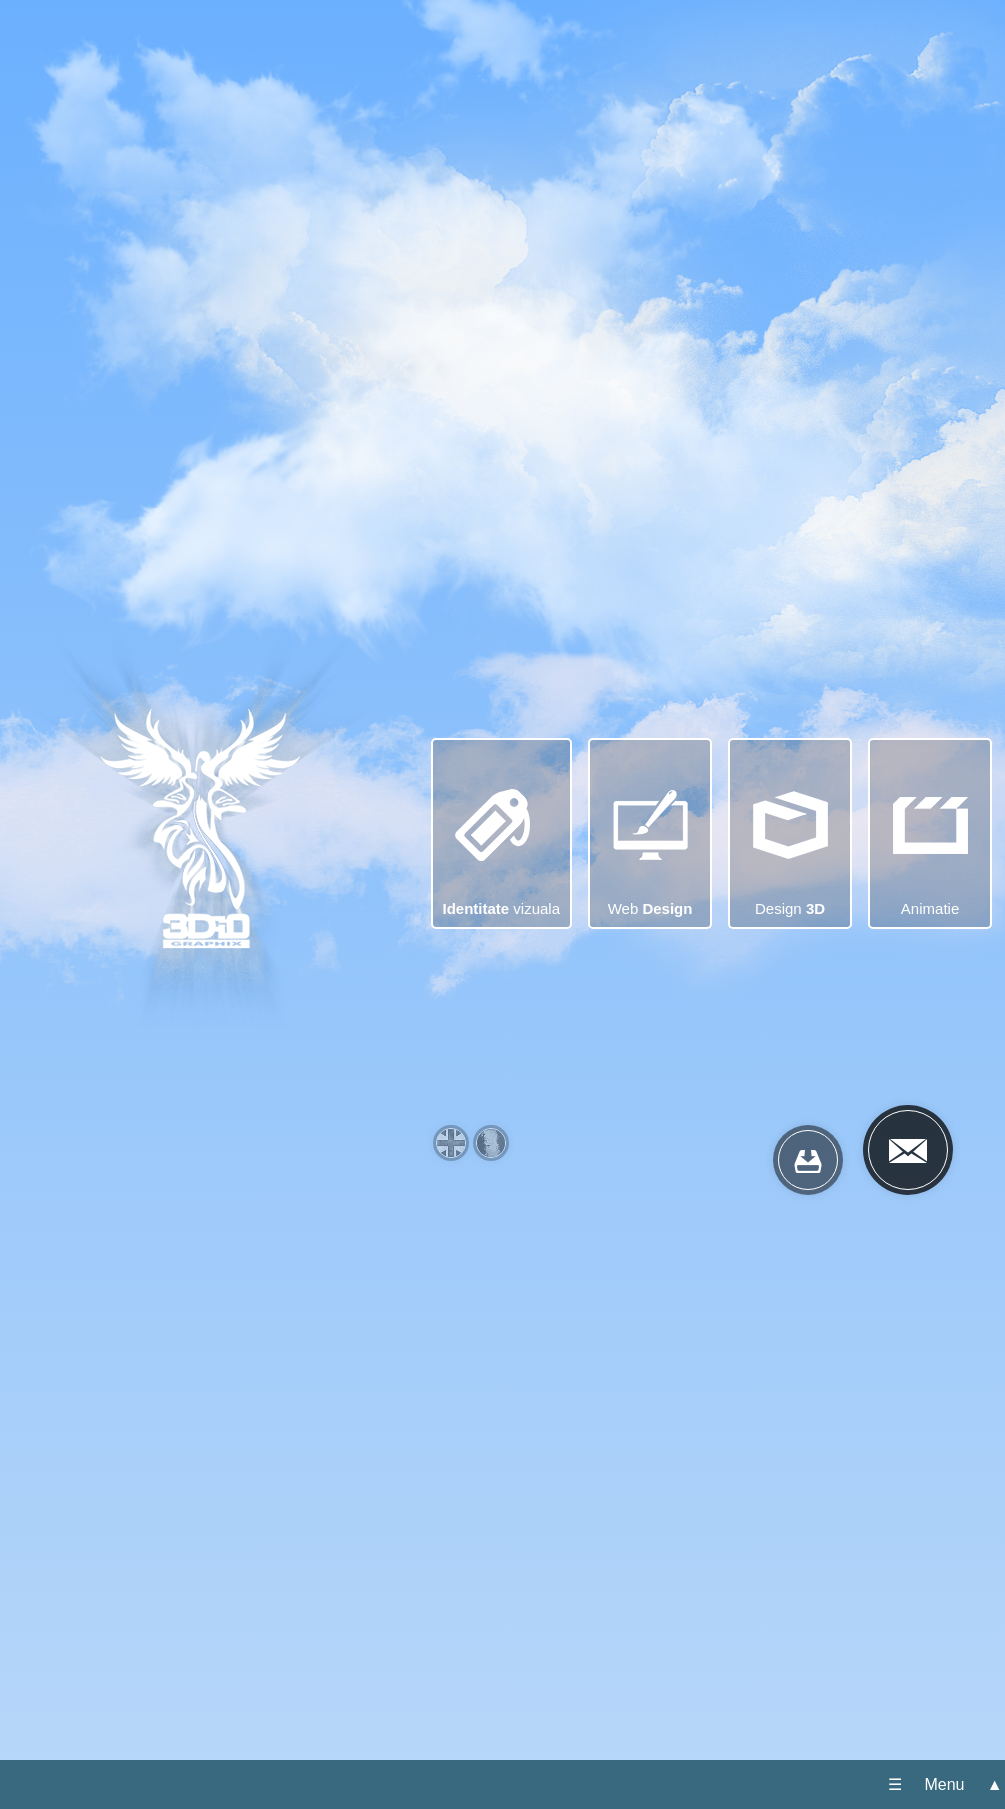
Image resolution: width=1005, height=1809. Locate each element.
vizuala (502, 817)
